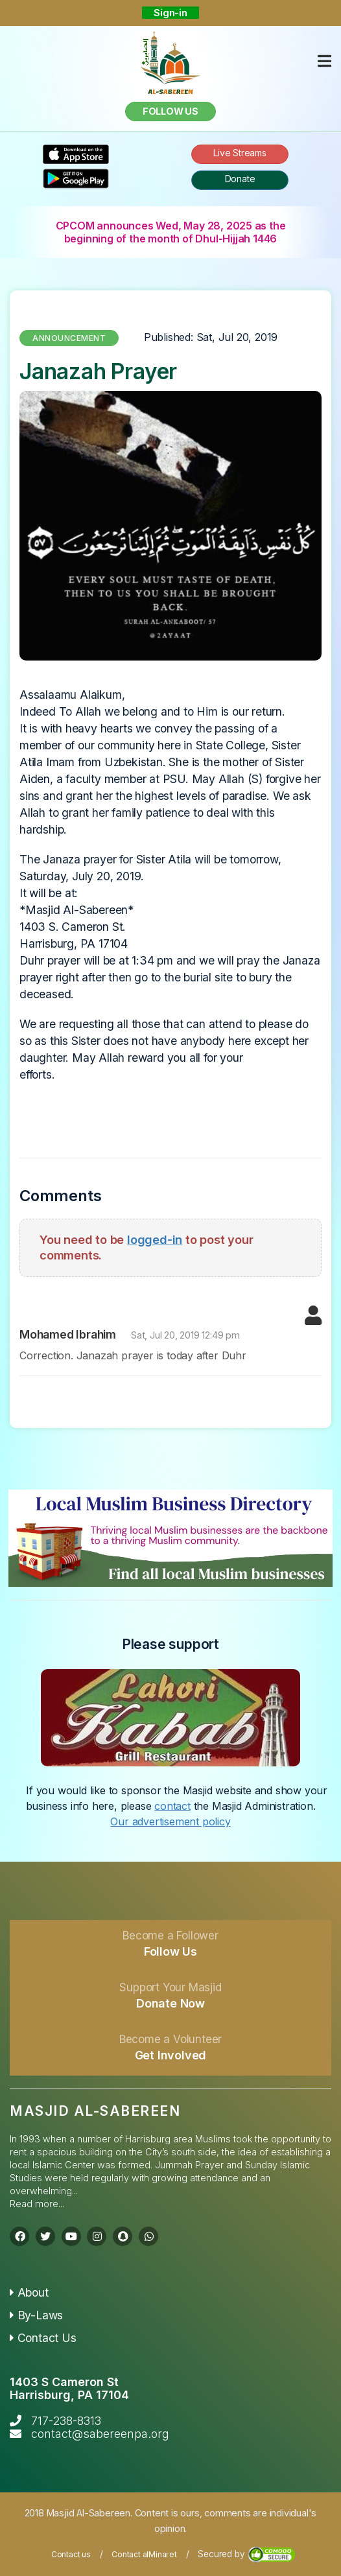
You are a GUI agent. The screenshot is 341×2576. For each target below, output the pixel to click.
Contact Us (43, 2338)
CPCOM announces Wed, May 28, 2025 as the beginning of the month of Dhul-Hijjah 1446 (171, 232)
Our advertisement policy (170, 1821)
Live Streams (239, 152)
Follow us (170, 111)
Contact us (71, 2554)
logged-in (154, 1239)
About (29, 2292)
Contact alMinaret (144, 2554)
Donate (240, 178)
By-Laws (36, 2315)
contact (172, 1805)
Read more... (37, 2203)
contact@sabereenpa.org (100, 2434)
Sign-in (170, 12)
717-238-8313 (66, 2421)
